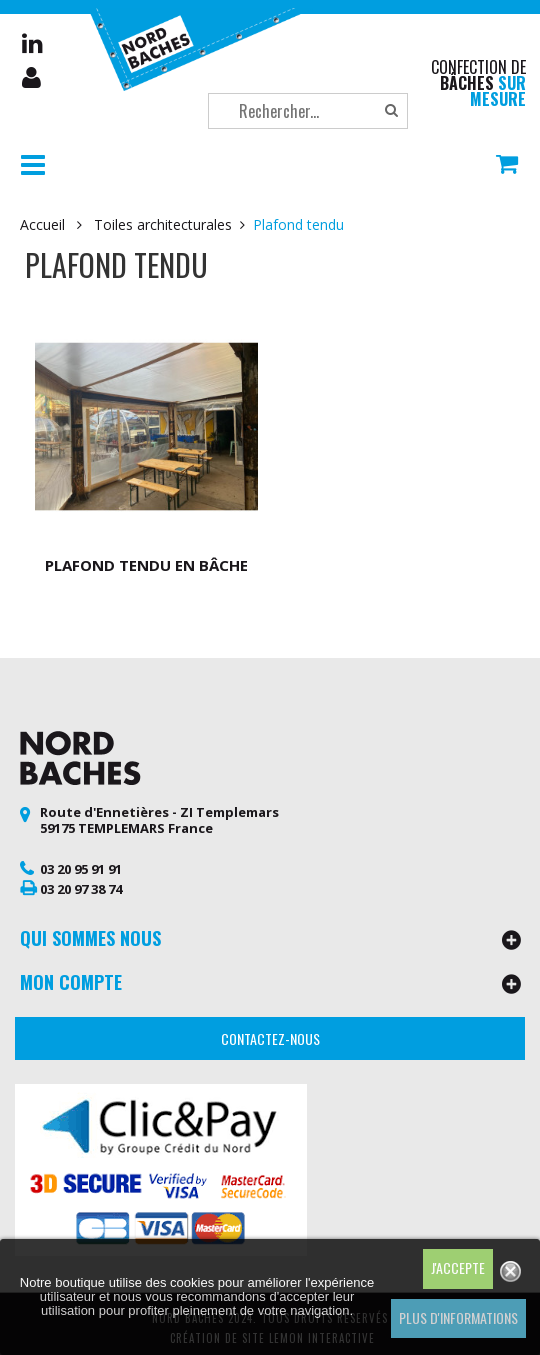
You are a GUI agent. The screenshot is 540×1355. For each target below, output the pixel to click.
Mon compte (33, 78)
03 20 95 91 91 (81, 861)
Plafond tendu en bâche (142, 557)
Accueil (42, 225)
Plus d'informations (458, 1317)
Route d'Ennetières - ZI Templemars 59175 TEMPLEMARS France (159, 812)
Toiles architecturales (163, 225)
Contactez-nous (270, 1031)
